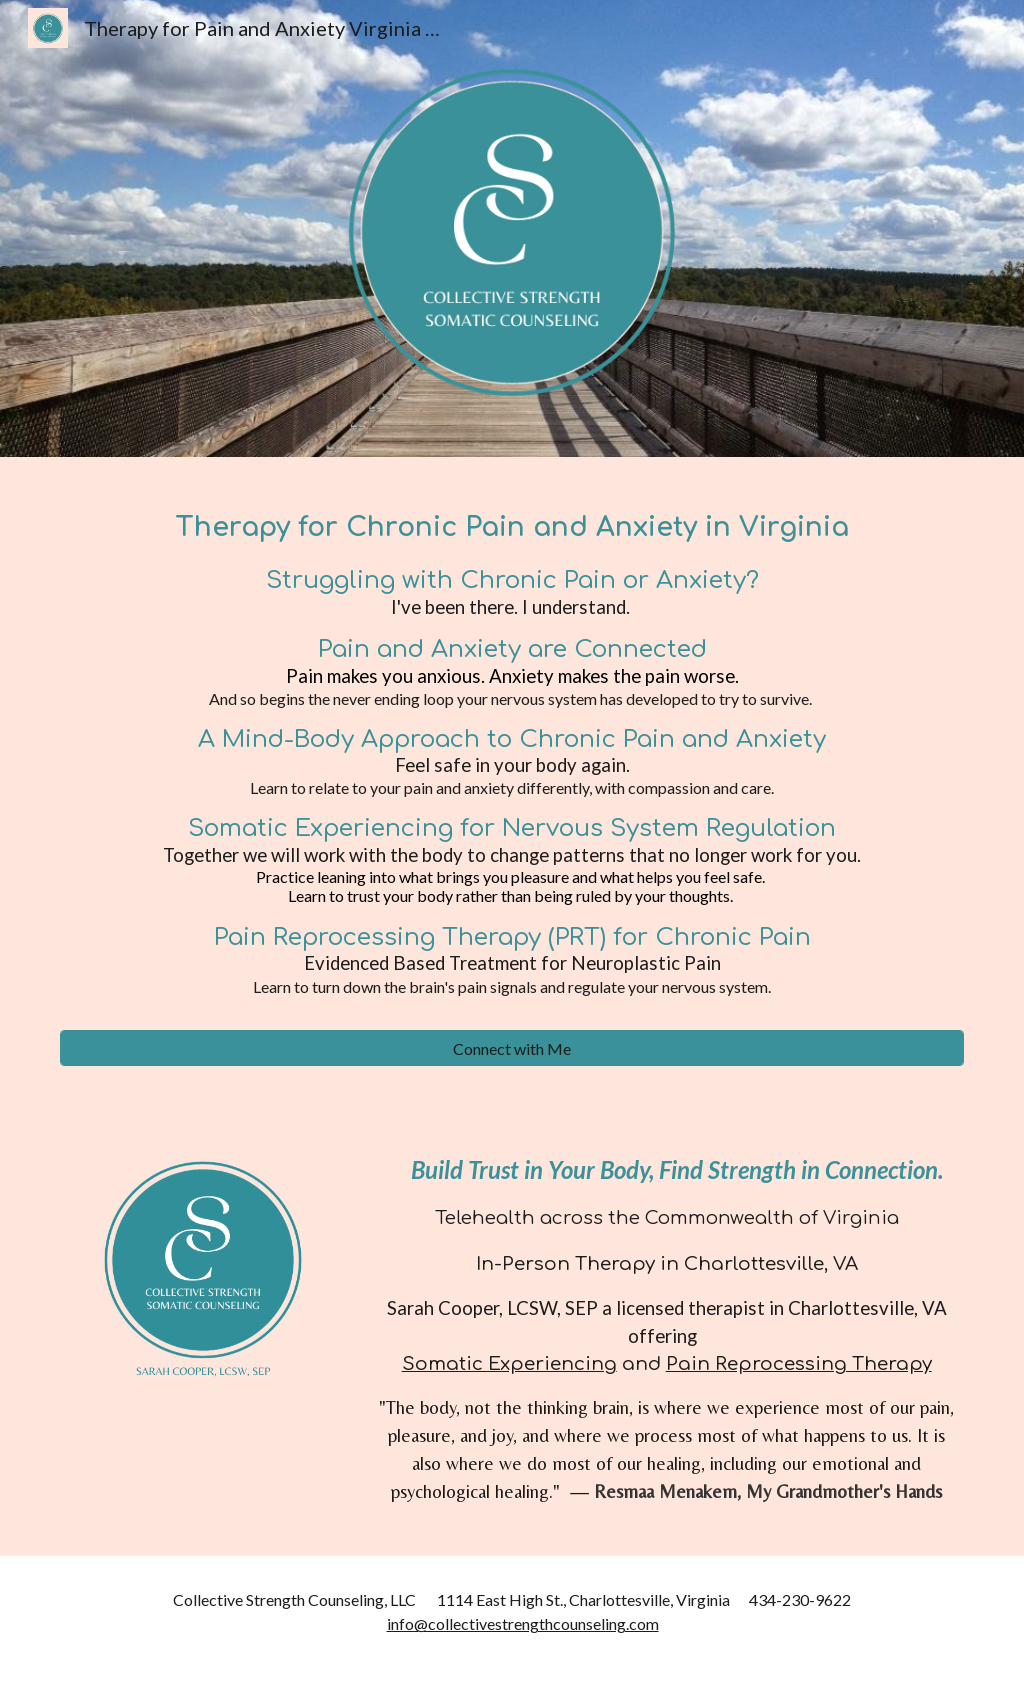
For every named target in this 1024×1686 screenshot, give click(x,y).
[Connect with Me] (512, 1048)
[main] (512, 756)
